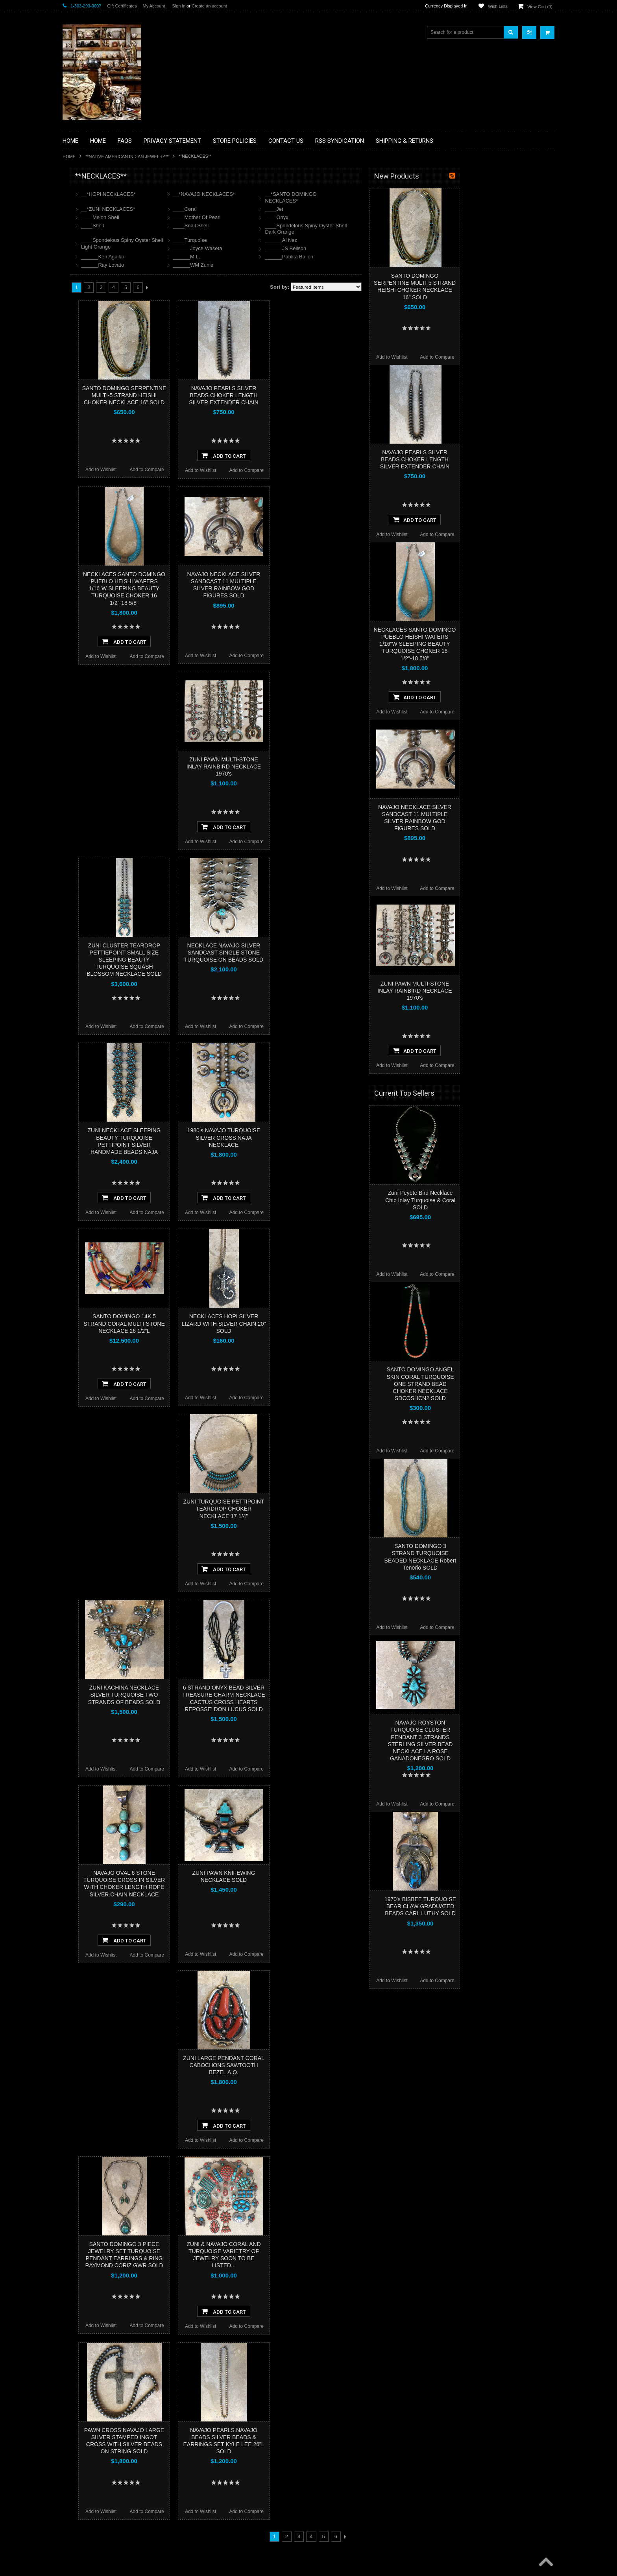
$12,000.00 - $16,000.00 (92, 524)
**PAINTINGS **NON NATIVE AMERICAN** (98, 224)
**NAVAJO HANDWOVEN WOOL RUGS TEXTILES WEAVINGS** (109, 377)
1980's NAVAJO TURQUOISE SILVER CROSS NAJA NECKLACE (318, 1137)
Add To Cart (318, 455)
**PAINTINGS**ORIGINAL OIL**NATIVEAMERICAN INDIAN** (104, 357)
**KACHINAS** (83, 301)
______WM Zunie (288, 265)
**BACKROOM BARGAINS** (97, 194)
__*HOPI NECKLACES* (202, 194)
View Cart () (539, 6)
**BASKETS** (81, 207)
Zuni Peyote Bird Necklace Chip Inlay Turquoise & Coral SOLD (515, 1200)
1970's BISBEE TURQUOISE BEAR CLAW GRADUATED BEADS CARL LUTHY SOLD (514, 1906)
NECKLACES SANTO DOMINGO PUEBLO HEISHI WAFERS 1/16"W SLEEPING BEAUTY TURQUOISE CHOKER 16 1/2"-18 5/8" (218, 588)
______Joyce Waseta (292, 248)
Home (69, 156)
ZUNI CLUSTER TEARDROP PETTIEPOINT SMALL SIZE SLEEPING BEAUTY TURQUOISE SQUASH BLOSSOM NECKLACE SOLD (218, 959)
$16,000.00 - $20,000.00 (92, 537)
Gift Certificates (122, 6)
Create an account (209, 6)
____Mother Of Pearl (291, 217)
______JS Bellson (380, 248)
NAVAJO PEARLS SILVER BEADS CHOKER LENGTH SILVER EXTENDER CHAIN (318, 395)
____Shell (186, 225)
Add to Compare (241, 469)
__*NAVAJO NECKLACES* (298, 194)
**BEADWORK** (84, 241)
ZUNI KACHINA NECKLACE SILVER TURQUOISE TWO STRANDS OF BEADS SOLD (219, 1694)
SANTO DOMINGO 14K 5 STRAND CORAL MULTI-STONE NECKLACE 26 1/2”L (218, 1323)
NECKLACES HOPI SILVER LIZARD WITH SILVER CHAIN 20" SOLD (318, 1323)
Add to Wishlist (195, 469)
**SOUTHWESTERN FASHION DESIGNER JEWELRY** (100, 397)
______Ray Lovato (196, 265)
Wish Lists (498, 6)
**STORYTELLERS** (89, 434)
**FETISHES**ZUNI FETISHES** (102, 287)
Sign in (178, 6)
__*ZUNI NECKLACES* (202, 209)
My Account (153, 6)
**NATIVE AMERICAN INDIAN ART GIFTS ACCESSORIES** (104, 317)
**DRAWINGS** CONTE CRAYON (103, 274)
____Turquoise (284, 240)
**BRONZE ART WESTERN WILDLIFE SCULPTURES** (108, 257)
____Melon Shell (194, 217)
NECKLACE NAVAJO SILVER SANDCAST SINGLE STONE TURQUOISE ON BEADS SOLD (318, 952)
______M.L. (281, 257)
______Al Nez (375, 240)
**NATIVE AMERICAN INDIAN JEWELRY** (127, 156)
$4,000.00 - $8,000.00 (90, 497)
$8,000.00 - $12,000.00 (91, 510)
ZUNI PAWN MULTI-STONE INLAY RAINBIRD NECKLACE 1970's (318, 766)
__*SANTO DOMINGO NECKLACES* (385, 197)
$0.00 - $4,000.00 (85, 483)
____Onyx (370, 217)
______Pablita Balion (383, 257)
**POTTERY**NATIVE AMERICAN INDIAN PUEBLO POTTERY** (103, 417)
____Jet (368, 209)
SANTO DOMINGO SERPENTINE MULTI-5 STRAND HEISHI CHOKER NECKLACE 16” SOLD (219, 395)
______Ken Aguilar (197, 257)
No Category (80, 447)
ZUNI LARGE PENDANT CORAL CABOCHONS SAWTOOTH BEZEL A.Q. (318, 2065)
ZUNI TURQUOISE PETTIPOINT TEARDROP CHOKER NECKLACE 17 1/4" (318, 1508)
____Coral (279, 209)
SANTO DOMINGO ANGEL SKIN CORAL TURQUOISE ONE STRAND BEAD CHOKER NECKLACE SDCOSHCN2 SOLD (514, 1383)
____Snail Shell (285, 225)
